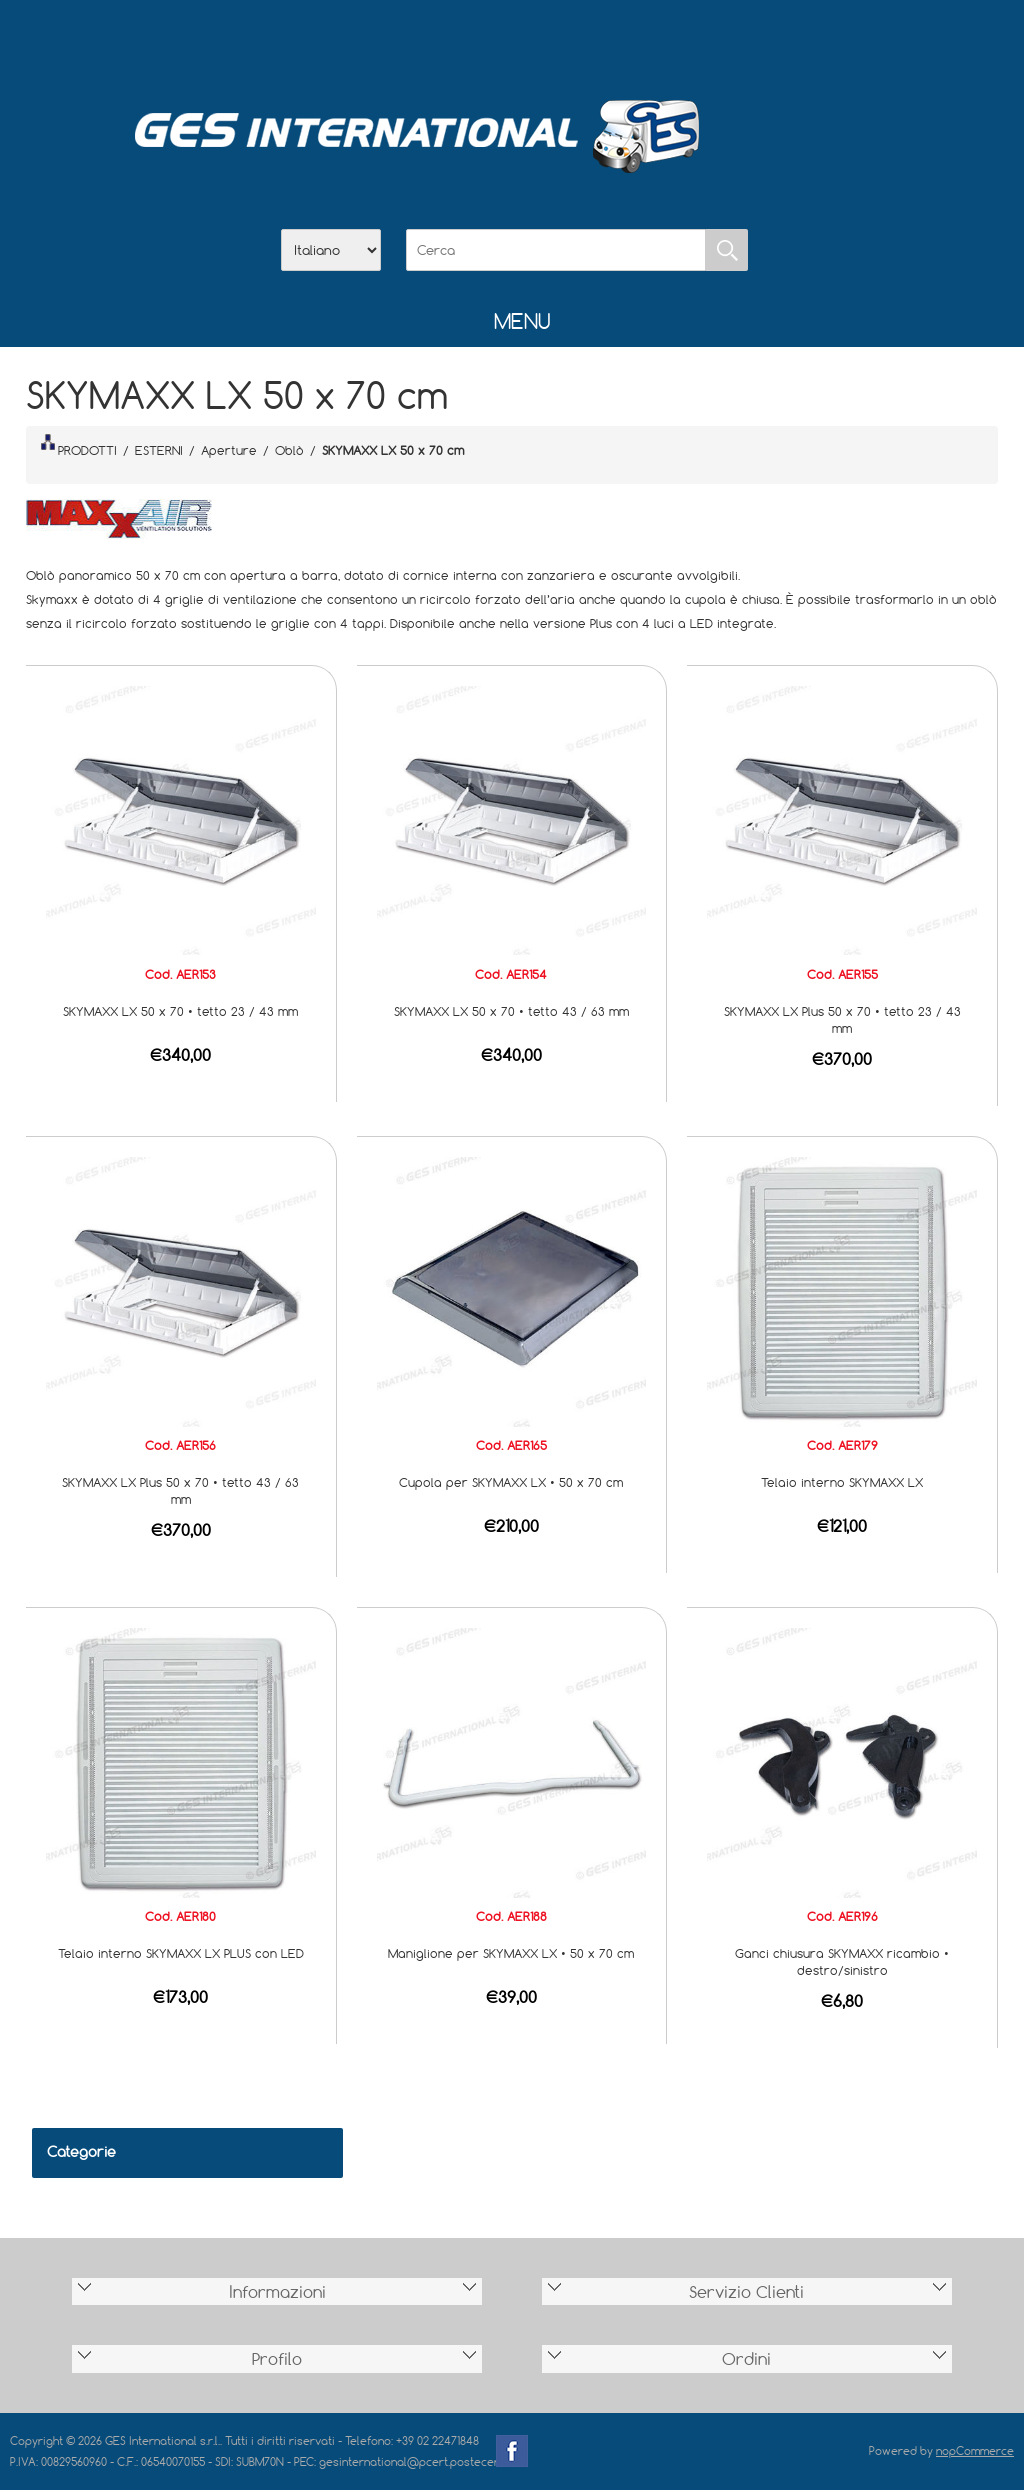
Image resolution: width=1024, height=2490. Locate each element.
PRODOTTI (79, 446)
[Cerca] (556, 250)
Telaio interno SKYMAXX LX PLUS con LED (181, 1953)
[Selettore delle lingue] (331, 250)
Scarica (512, 41)
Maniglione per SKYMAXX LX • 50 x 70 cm (511, 1953)
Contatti (564, 41)
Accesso (616, 41)
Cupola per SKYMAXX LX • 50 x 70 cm (511, 1482)
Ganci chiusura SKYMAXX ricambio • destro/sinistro (842, 1961)
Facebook (512, 2451)
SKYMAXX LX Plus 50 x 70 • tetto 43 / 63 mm (180, 1490)
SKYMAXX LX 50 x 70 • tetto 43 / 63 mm (511, 1011)
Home (408, 41)
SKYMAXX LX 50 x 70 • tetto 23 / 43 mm (180, 1011)
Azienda (460, 41)
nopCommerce (975, 2450)
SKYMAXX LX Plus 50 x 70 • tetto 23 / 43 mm (842, 1019)
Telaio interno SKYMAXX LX (842, 1482)
